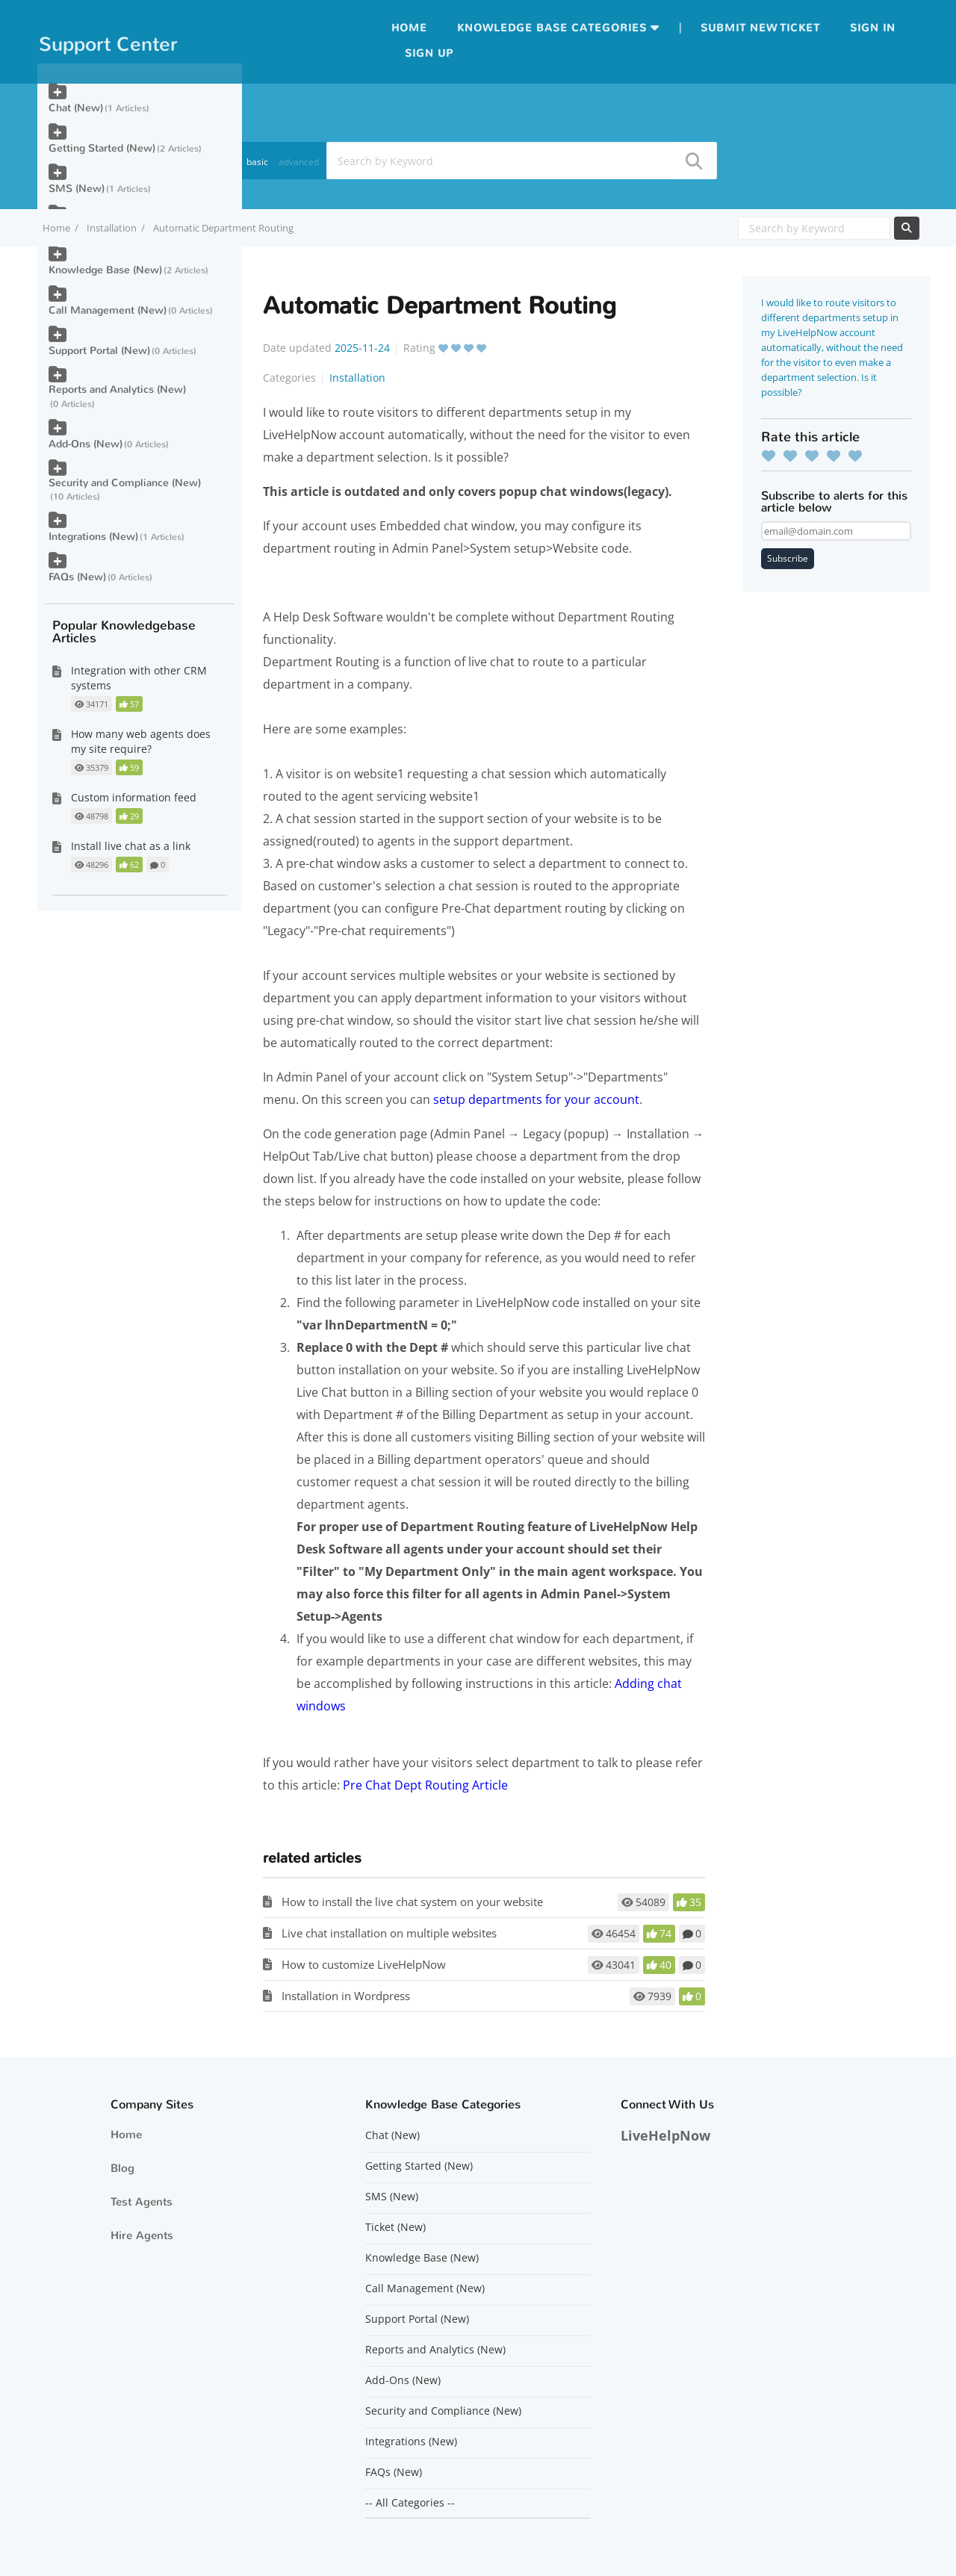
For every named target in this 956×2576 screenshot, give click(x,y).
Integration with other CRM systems (139, 677)
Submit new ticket (760, 28)
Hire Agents (142, 2235)
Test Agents (142, 2201)
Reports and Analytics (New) (117, 389)
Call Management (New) (108, 310)
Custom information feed (133, 797)
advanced (299, 161)
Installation (112, 228)
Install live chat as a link (130, 846)
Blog (122, 2168)
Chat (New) (76, 108)
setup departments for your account (536, 1099)
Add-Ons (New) (85, 444)
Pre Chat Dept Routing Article (425, 1785)
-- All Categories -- (410, 2503)
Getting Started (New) (102, 148)
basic (257, 161)
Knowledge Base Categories (552, 28)
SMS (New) (77, 188)
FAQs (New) (77, 577)
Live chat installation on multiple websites (389, 1932)
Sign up (429, 53)
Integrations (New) (93, 537)
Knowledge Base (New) (105, 270)
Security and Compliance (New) (125, 483)
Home (409, 28)
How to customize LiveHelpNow (364, 1964)
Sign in (873, 28)
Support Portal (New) (99, 351)
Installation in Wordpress (346, 1995)
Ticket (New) (395, 2227)
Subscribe (787, 558)
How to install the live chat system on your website (412, 1901)
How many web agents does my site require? (141, 741)
